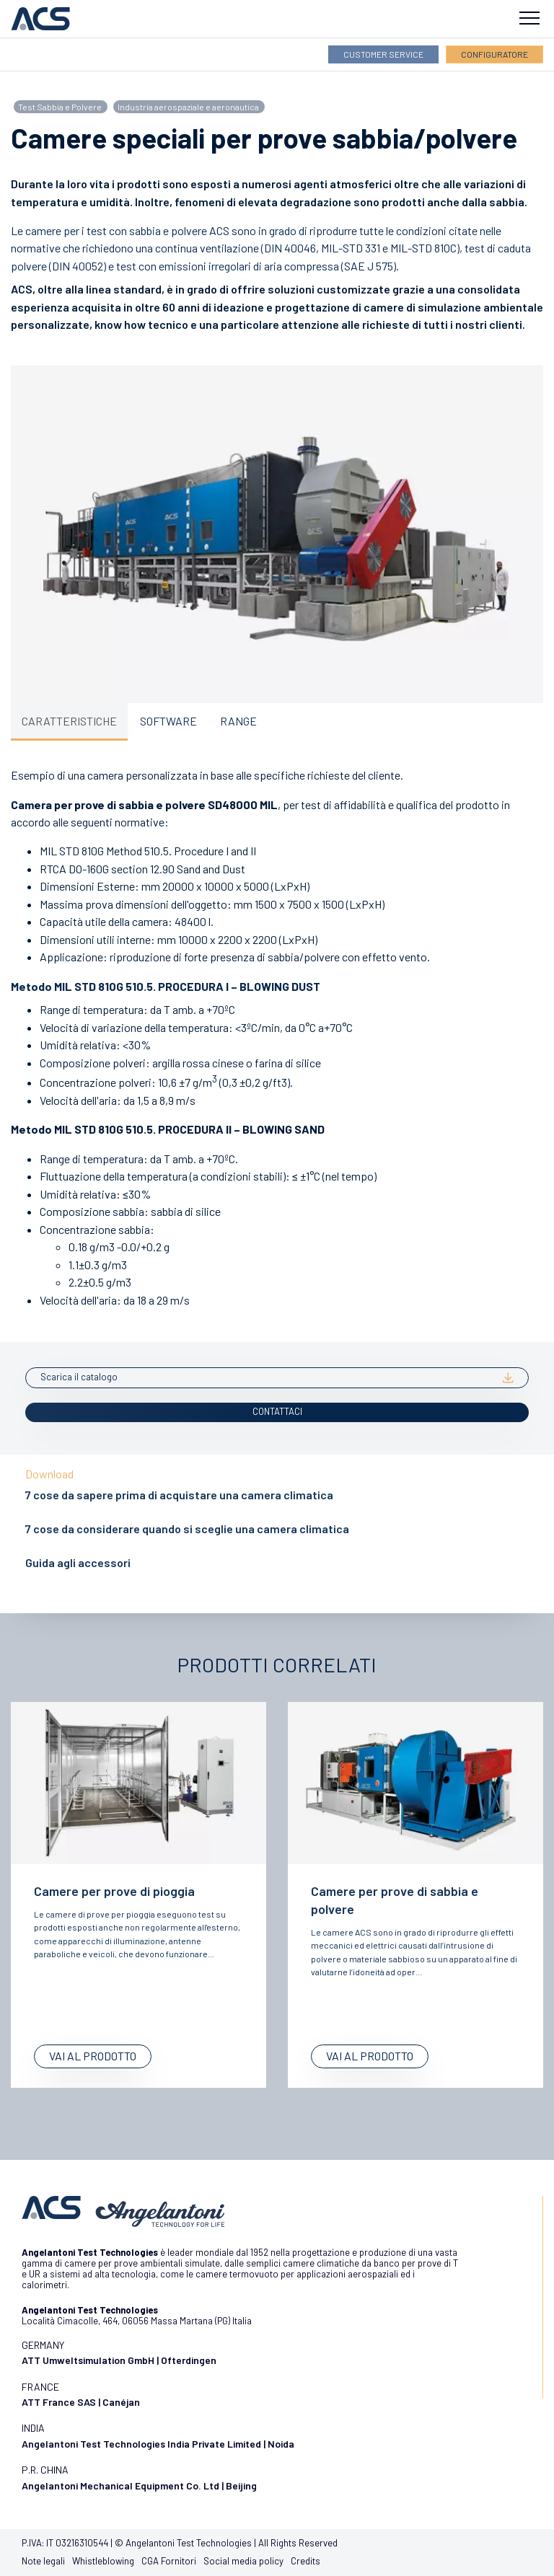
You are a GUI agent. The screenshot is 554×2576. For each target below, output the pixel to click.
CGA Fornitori (168, 2561)
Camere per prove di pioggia (114, 1891)
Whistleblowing (103, 2561)
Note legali (43, 2561)
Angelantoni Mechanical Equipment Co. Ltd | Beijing (139, 2485)
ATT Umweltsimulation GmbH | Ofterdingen (119, 2360)
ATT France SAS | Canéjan (81, 2402)
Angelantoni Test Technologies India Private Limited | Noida (158, 2444)
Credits (305, 2561)
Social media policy (243, 2561)
